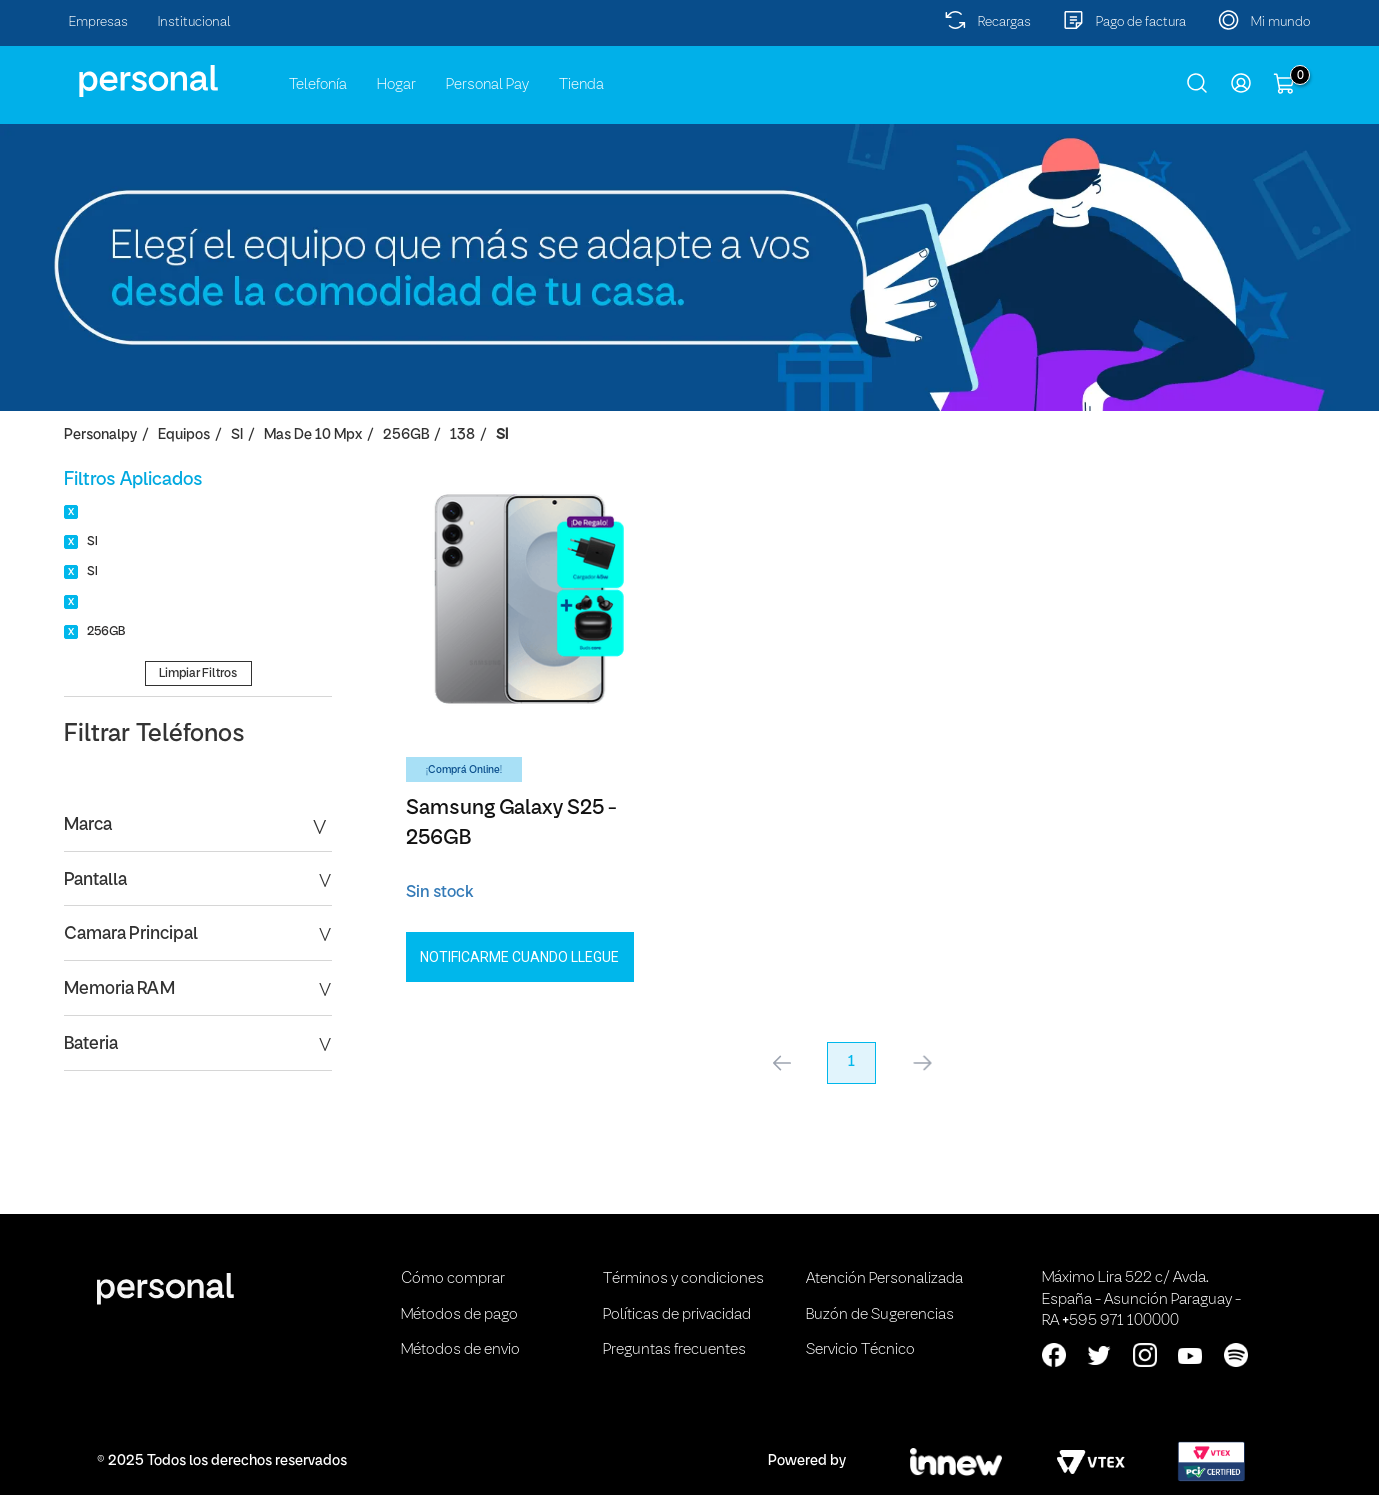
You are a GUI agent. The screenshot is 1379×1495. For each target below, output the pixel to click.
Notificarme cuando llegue (519, 957)
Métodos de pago (459, 1315)
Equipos (184, 435)
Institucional (194, 22)
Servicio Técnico (860, 1350)
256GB (406, 435)
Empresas (98, 22)
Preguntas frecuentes (674, 1350)
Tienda (581, 85)
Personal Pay (487, 85)
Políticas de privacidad (677, 1315)
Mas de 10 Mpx (313, 435)
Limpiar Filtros (198, 673)
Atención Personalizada (884, 1279)
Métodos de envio (460, 1350)
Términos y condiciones (683, 1279)
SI (237, 435)
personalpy (100, 435)
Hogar (396, 85)
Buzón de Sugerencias (880, 1315)
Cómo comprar (453, 1279)
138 (462, 435)
